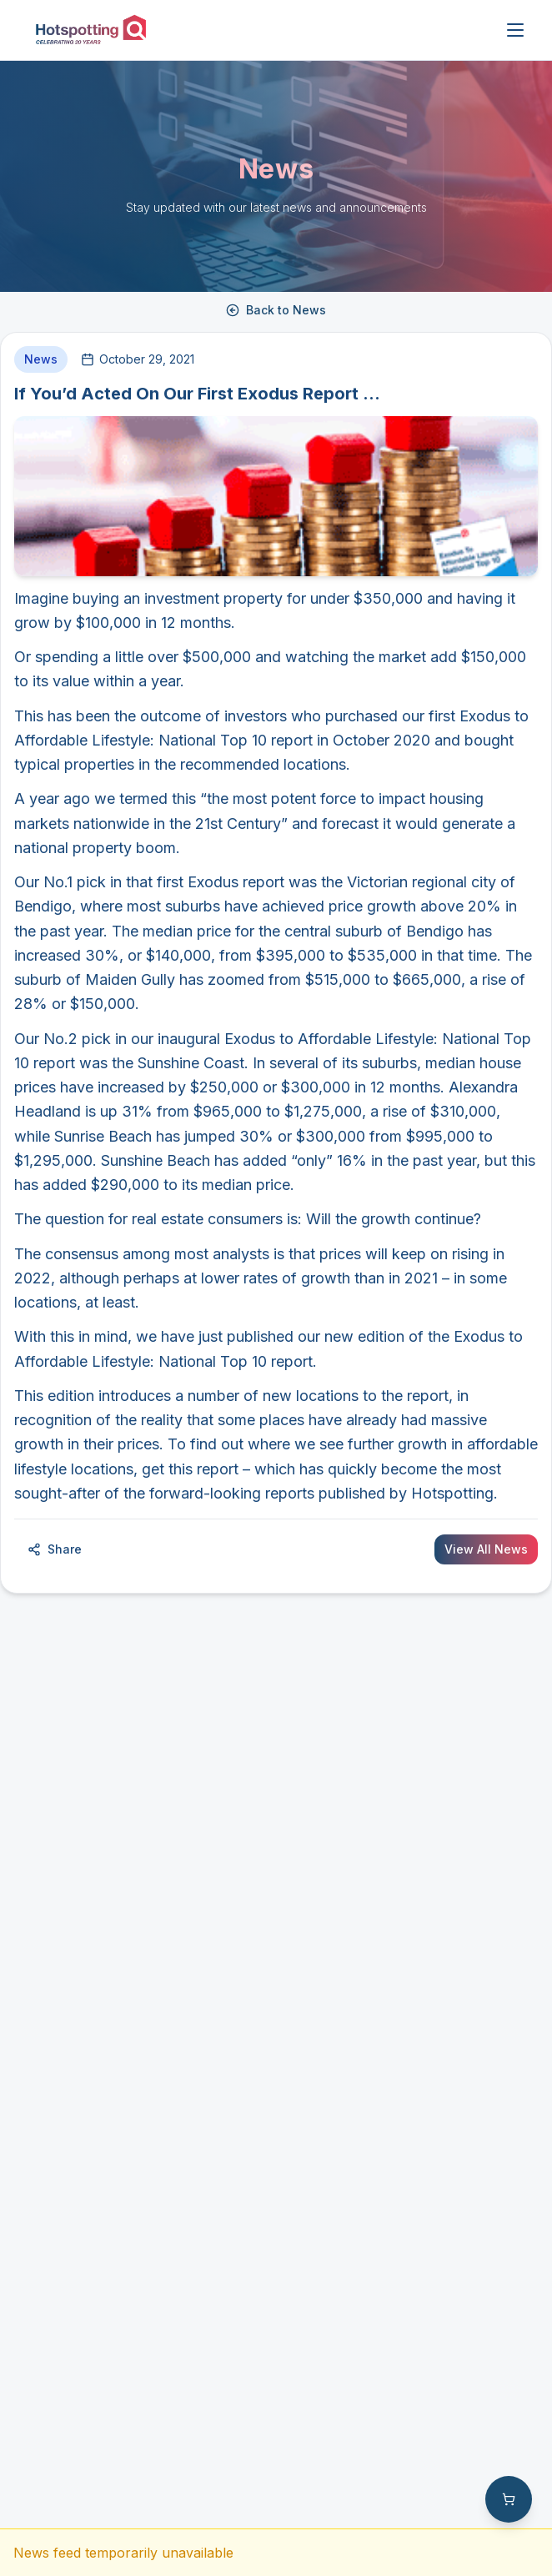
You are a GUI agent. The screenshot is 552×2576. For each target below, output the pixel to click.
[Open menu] (515, 30)
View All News (486, 1549)
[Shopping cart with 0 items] (508, 2499)
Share (55, 1549)
